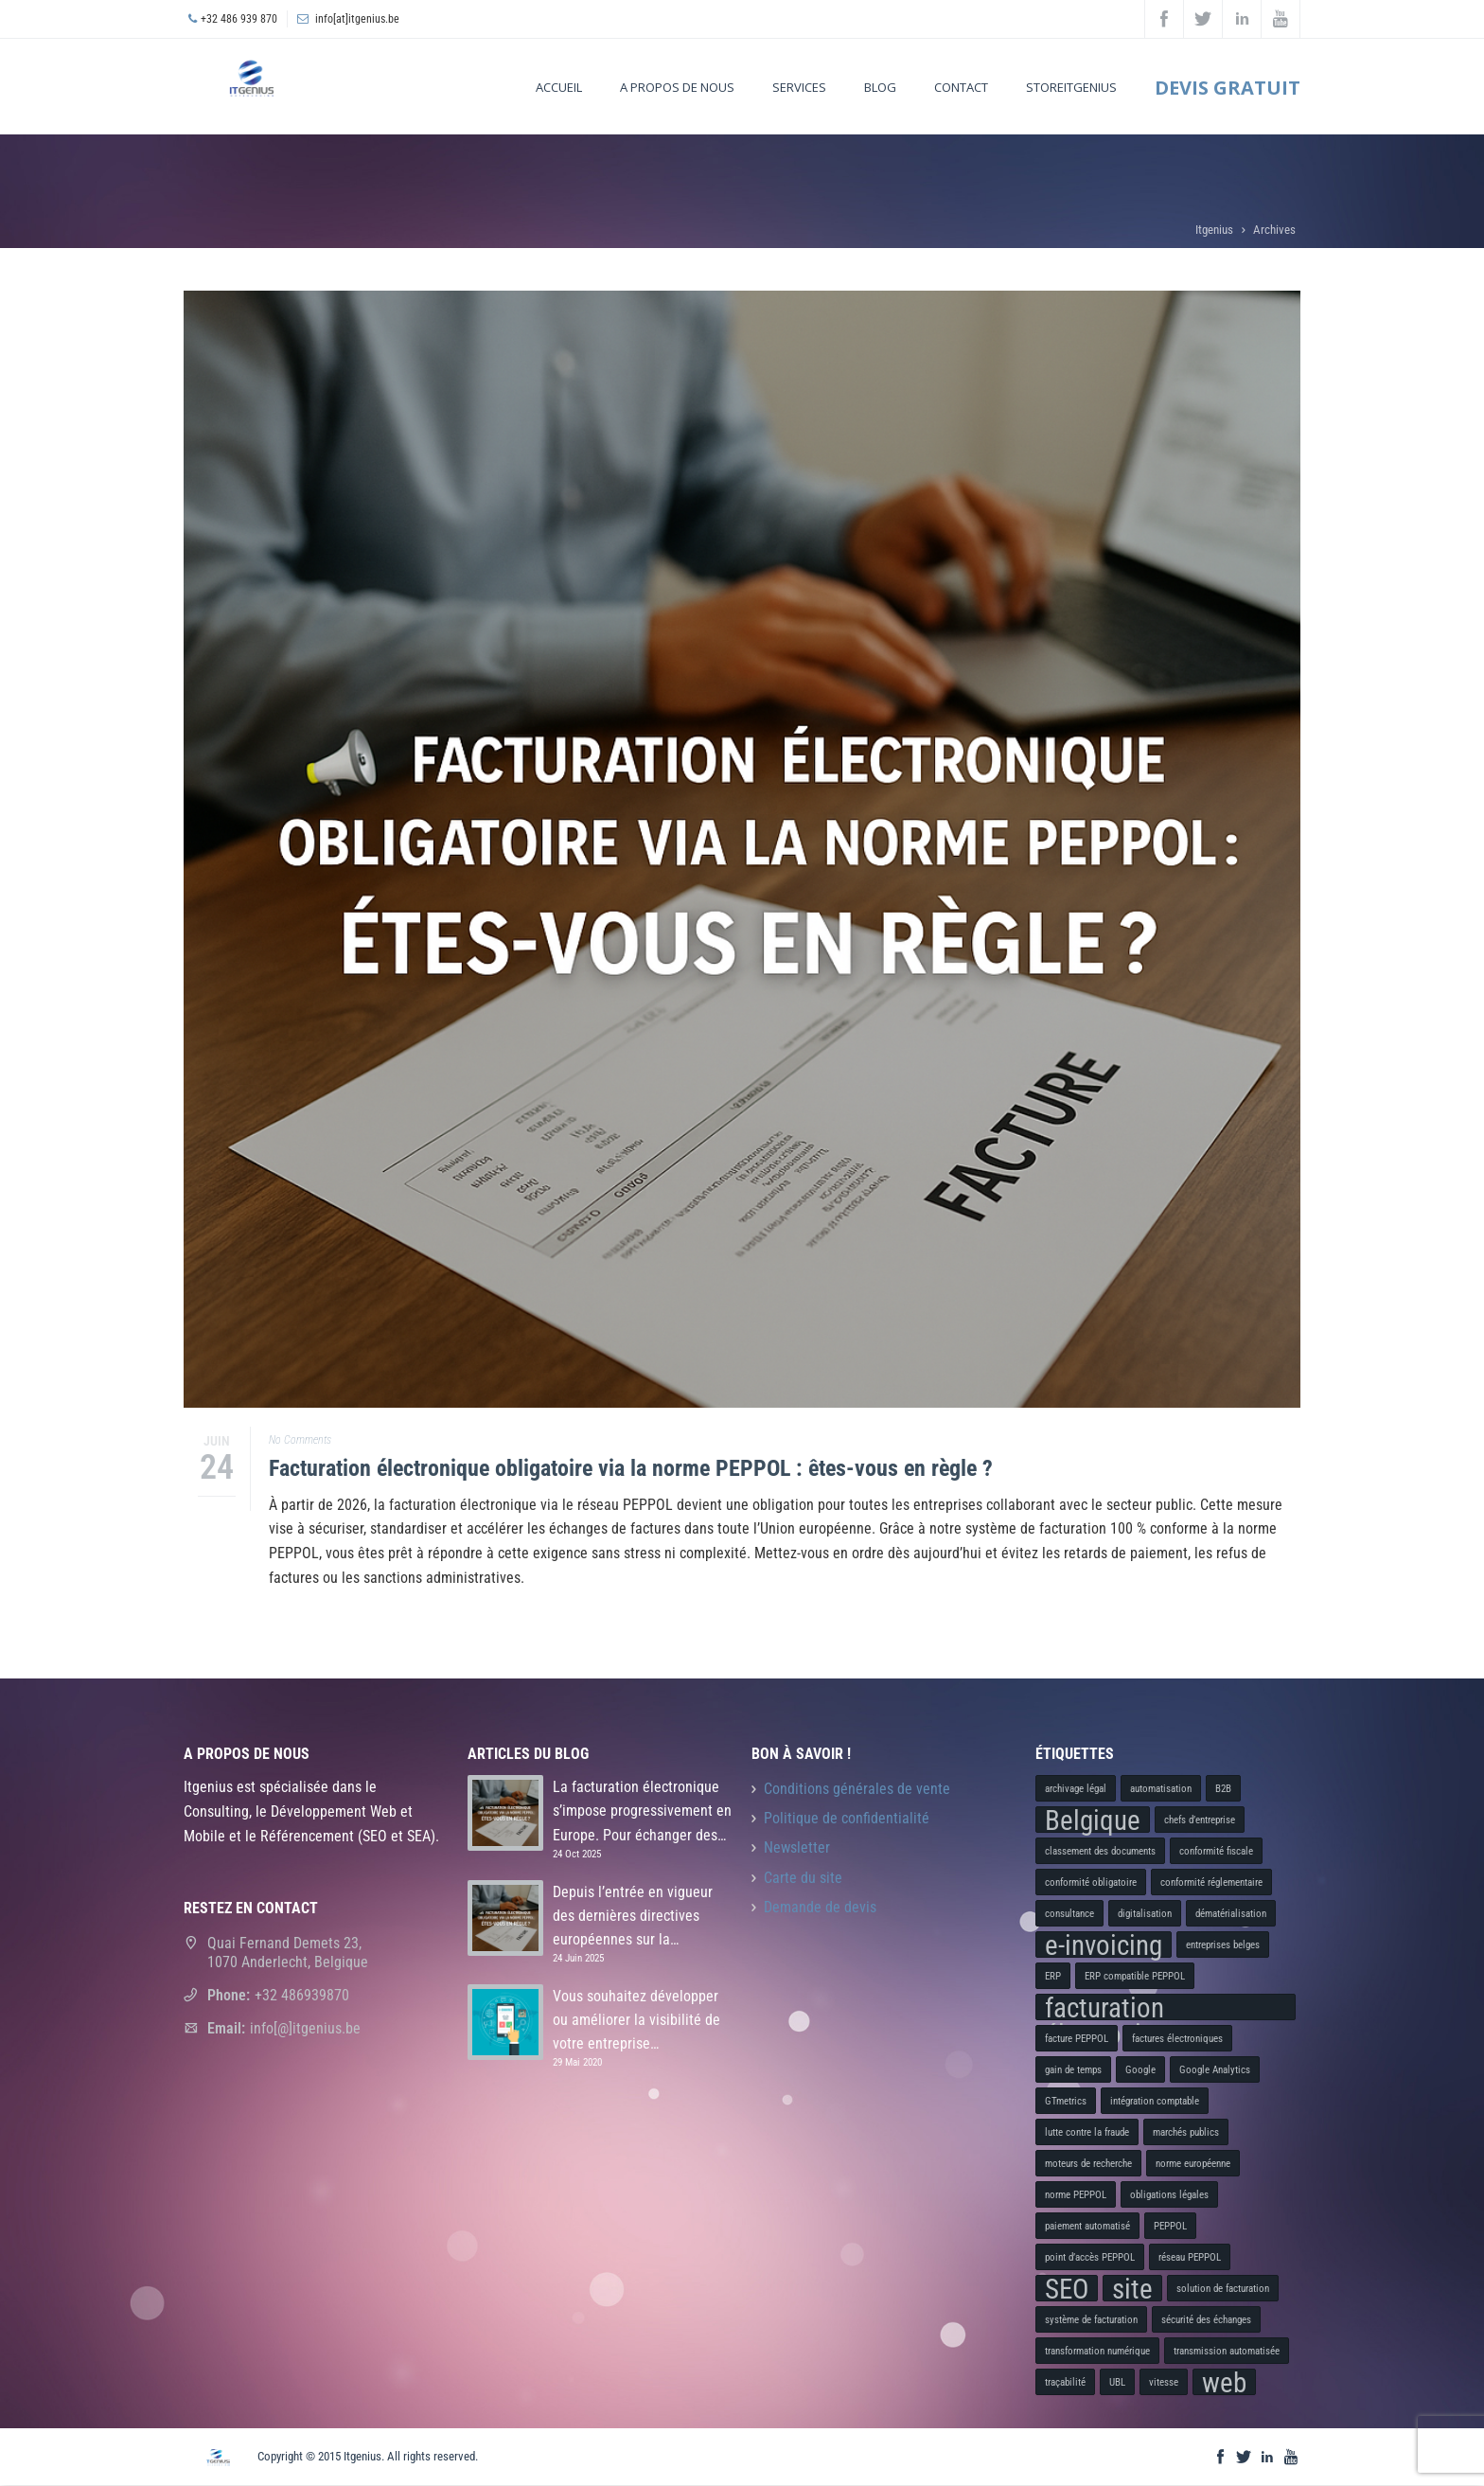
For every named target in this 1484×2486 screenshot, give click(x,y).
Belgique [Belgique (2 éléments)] (1092, 1819)
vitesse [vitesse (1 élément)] (1163, 2382)
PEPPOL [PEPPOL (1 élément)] (1170, 2226)
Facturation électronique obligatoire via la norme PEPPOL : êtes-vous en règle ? (631, 1468)
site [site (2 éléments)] (1132, 2288)
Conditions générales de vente (857, 1789)
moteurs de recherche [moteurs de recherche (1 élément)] (1088, 2163)
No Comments (300, 1440)
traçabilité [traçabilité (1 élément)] (1065, 2382)
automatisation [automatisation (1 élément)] (1161, 1789)
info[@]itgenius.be (305, 2028)
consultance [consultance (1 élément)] (1069, 1914)
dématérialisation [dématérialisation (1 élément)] (1230, 1914)
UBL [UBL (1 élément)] (1117, 2382)
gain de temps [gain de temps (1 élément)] (1073, 2070)
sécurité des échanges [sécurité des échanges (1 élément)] (1206, 2320)
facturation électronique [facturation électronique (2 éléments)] (1113, 2007)
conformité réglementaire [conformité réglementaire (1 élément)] (1211, 1882)
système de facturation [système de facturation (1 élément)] (1091, 2320)
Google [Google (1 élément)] (1140, 2070)
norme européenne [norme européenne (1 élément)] (1193, 2163)
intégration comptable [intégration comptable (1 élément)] (1154, 2101)
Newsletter (797, 1847)
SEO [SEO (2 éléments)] (1066, 2288)
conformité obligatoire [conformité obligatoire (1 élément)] (1091, 1882)
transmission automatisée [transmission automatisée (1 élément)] (1227, 2351)
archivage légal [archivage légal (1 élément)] (1075, 1789)
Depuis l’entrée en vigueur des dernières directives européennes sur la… (633, 1915)
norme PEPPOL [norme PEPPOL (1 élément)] (1075, 2195)
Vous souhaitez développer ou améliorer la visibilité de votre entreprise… (636, 2019)
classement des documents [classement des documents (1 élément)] (1100, 1851)
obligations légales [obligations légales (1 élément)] (1169, 2195)
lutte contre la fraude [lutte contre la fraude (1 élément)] (1087, 2132)
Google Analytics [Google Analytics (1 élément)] (1214, 2070)
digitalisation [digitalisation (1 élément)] (1145, 1914)
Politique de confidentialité (846, 1818)
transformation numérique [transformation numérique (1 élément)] (1097, 2351)
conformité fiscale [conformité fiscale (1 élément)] (1216, 1851)
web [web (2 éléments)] (1224, 2382)
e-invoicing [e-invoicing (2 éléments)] (1103, 1944)
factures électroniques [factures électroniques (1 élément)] (1177, 2039)
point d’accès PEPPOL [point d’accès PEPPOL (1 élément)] (1090, 2257)
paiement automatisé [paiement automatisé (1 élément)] (1087, 2226)
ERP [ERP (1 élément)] (1053, 1976)
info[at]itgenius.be (357, 19)
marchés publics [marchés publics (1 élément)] (1186, 2132)
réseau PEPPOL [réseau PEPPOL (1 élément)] (1189, 2257)
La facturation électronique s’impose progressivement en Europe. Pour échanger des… (642, 1810)
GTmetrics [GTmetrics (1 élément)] (1065, 2101)
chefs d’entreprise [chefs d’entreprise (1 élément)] (1199, 1820)
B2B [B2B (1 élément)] (1223, 1789)
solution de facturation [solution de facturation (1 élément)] (1222, 2288)
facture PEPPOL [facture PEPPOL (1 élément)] (1076, 2039)
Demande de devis (820, 1907)
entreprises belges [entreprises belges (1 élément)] (1223, 1945)
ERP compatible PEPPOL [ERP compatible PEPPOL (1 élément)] (1135, 1976)
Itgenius (1214, 229)
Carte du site (803, 1878)
